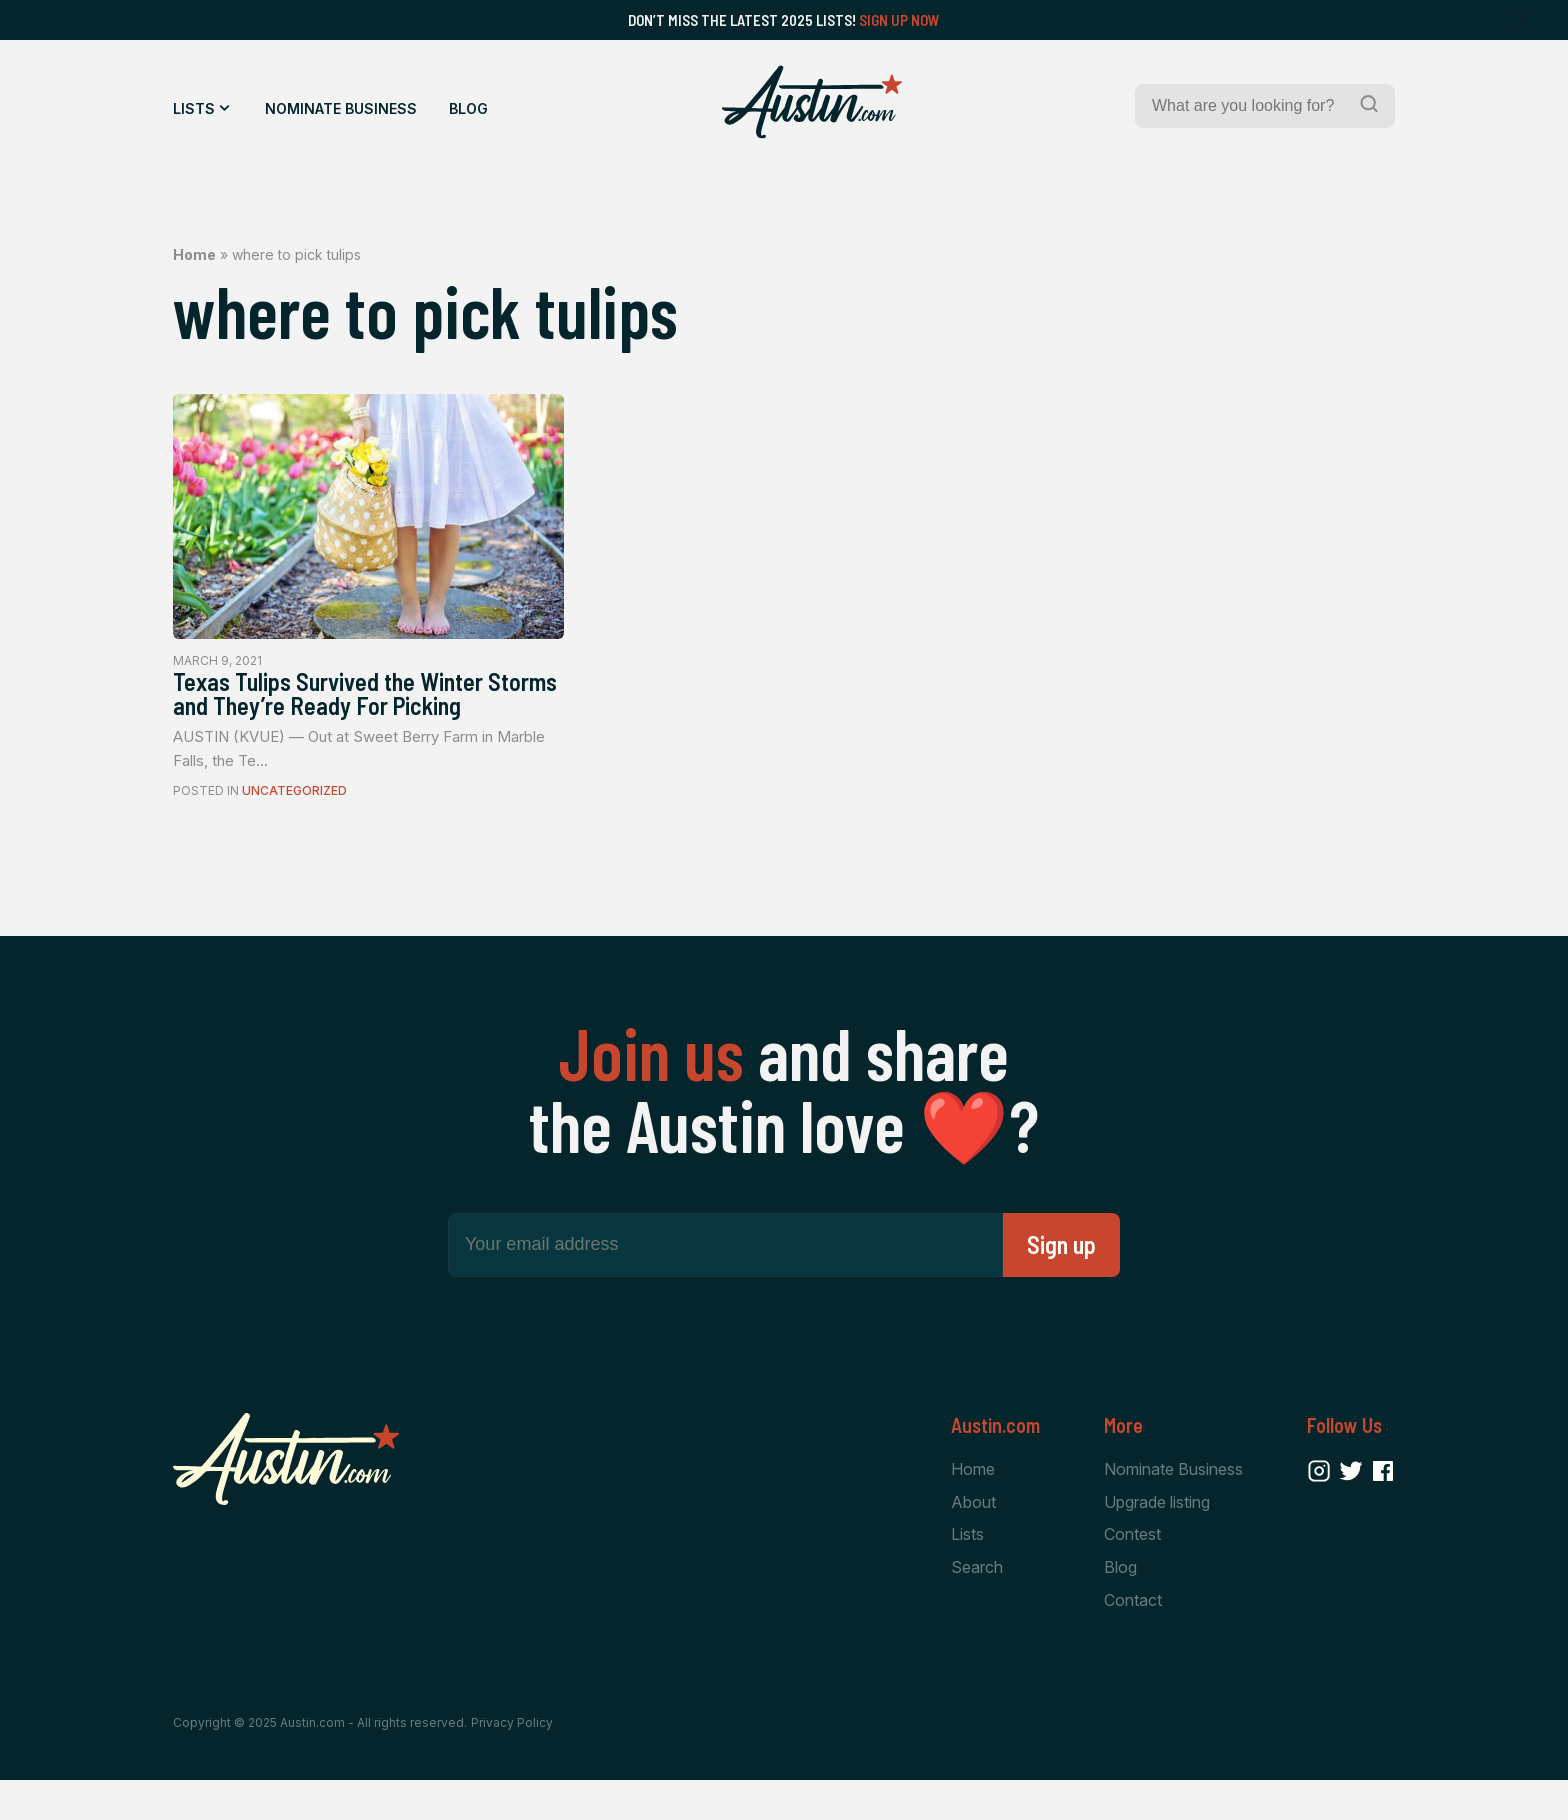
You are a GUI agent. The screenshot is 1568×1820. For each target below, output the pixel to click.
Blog (468, 108)
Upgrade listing (1157, 1538)
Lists (194, 108)
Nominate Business (341, 108)
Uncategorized (294, 825)
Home (194, 254)
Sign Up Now (899, 20)
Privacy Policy (512, 1761)
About (973, 1538)
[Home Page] (812, 102)
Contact (1133, 1639)
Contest (1132, 1572)
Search (977, 1605)
